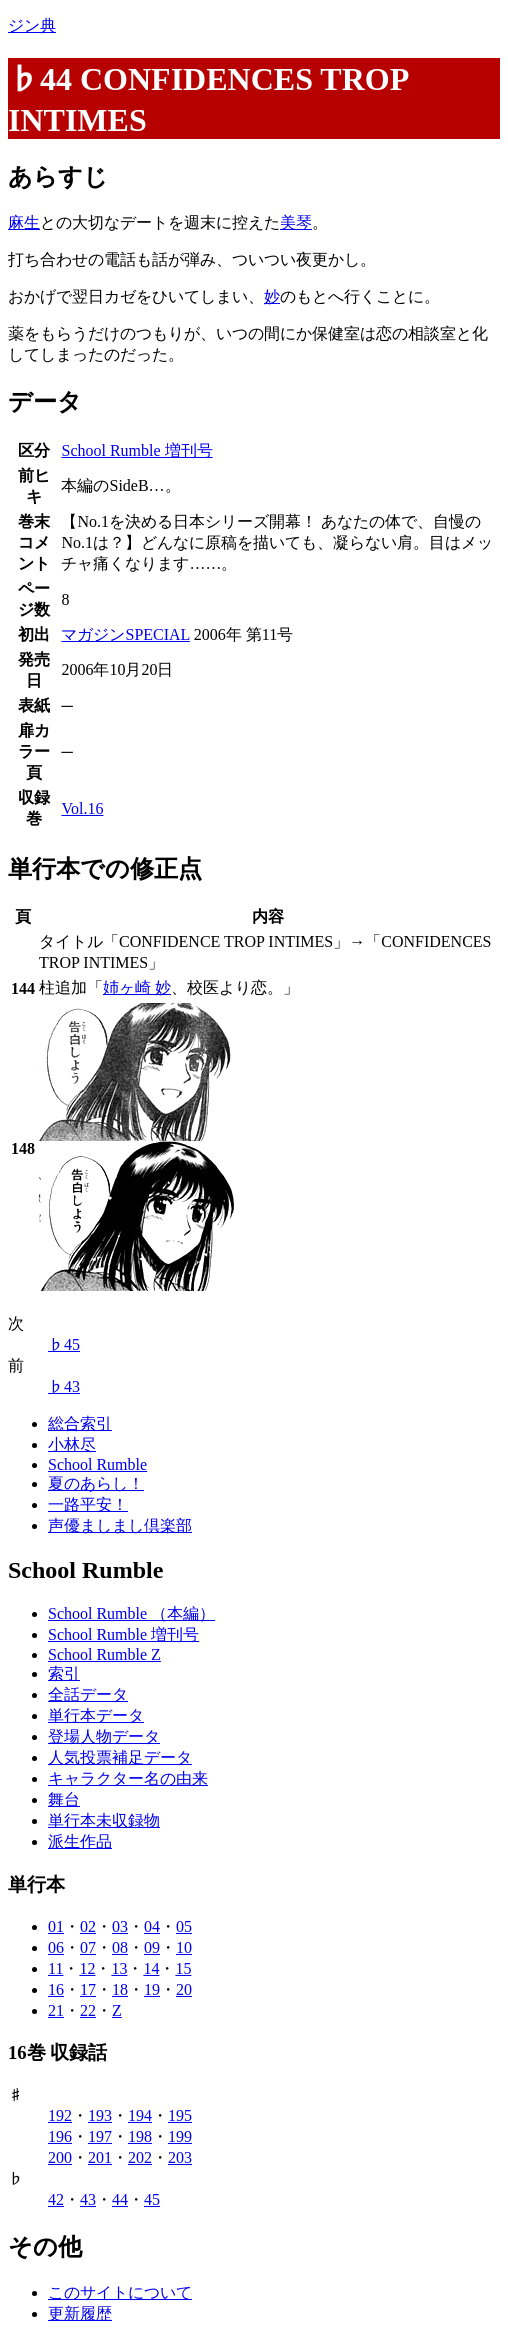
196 (60, 2136)
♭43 (64, 1386)
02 (88, 1926)
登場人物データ (104, 1736)
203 (180, 2157)
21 (56, 2010)
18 (120, 1989)
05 (184, 1926)
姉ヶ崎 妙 (137, 987)
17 (88, 1989)
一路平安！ (88, 1504)
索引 (64, 1673)
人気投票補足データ (120, 1757)
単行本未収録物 (104, 1820)
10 (184, 1947)
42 (56, 2199)
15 (183, 1968)
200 (60, 2157)
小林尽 (72, 1444)
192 (60, 2115)
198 (140, 2136)
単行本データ (96, 1715)
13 (119, 1968)
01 (56, 1926)
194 (140, 2115)
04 (152, 1926)
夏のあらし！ (96, 1483)
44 (120, 2199)
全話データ (88, 1694)
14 (151, 1968)
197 (100, 2136)
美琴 (296, 222)
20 (184, 1989)
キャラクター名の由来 (128, 1778)
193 (100, 2115)
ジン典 (32, 25)
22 (88, 2010)
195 (180, 2115)
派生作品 (80, 1841)
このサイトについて (120, 2292)
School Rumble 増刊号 (136, 450)
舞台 (64, 1799)
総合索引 (80, 1423)
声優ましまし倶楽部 (120, 1525)
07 (88, 1947)
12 (87, 1968)
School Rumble (97, 1464)
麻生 (24, 222)
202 (140, 2157)
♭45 (64, 1344)
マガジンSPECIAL (125, 634)
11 (55, 1968)
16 (56, 1989)
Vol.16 (82, 808)
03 (120, 1926)
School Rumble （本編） (131, 1613)
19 (152, 1989)
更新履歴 (80, 2313)
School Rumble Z (104, 1654)
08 (120, 1947)
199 (180, 2136)
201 (100, 2157)
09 (152, 1947)
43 (88, 2199)
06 (56, 1947)
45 (152, 2199)
